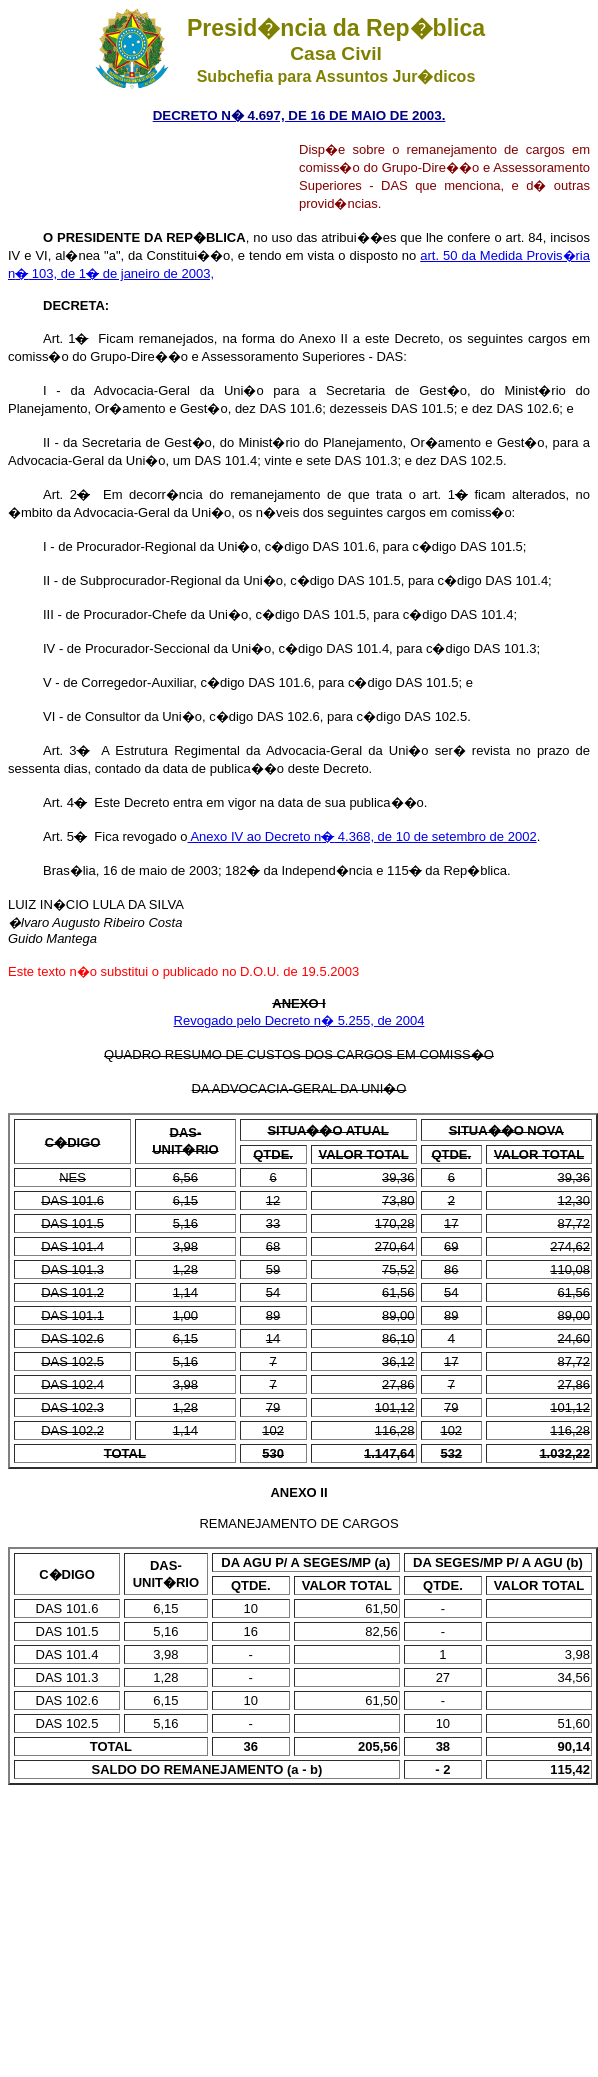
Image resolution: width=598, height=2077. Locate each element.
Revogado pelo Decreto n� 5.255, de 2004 (299, 1020)
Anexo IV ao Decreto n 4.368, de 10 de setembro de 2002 (362, 836)
